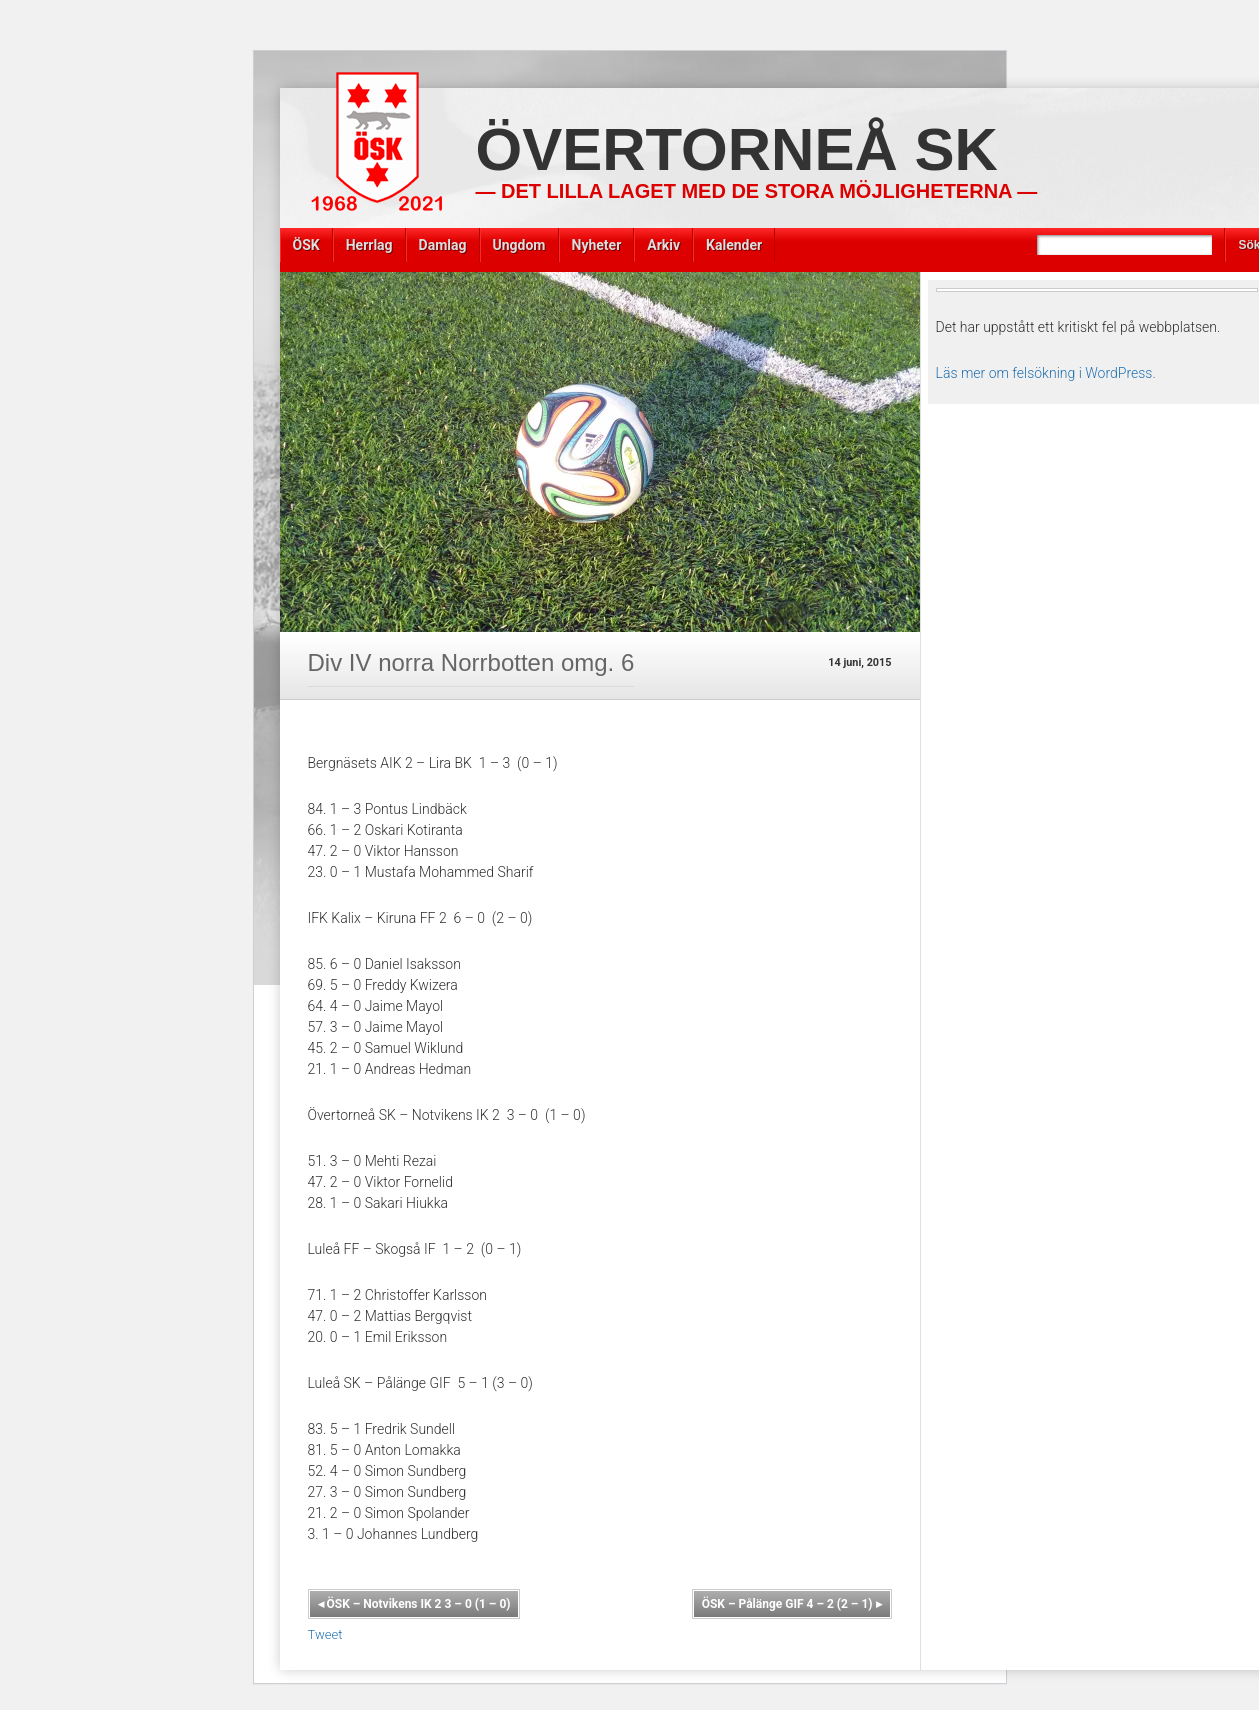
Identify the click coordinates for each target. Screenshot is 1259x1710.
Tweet (325, 1634)
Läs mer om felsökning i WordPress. (1046, 373)
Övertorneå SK (737, 149)
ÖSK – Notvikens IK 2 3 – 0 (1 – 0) (414, 1604)
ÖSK (306, 245)
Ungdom (519, 245)
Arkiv (663, 245)
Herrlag (369, 245)
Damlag (443, 245)
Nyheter (597, 245)
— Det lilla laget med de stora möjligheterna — (757, 191)
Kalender (734, 245)
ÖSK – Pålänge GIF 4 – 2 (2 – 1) (792, 1604)
